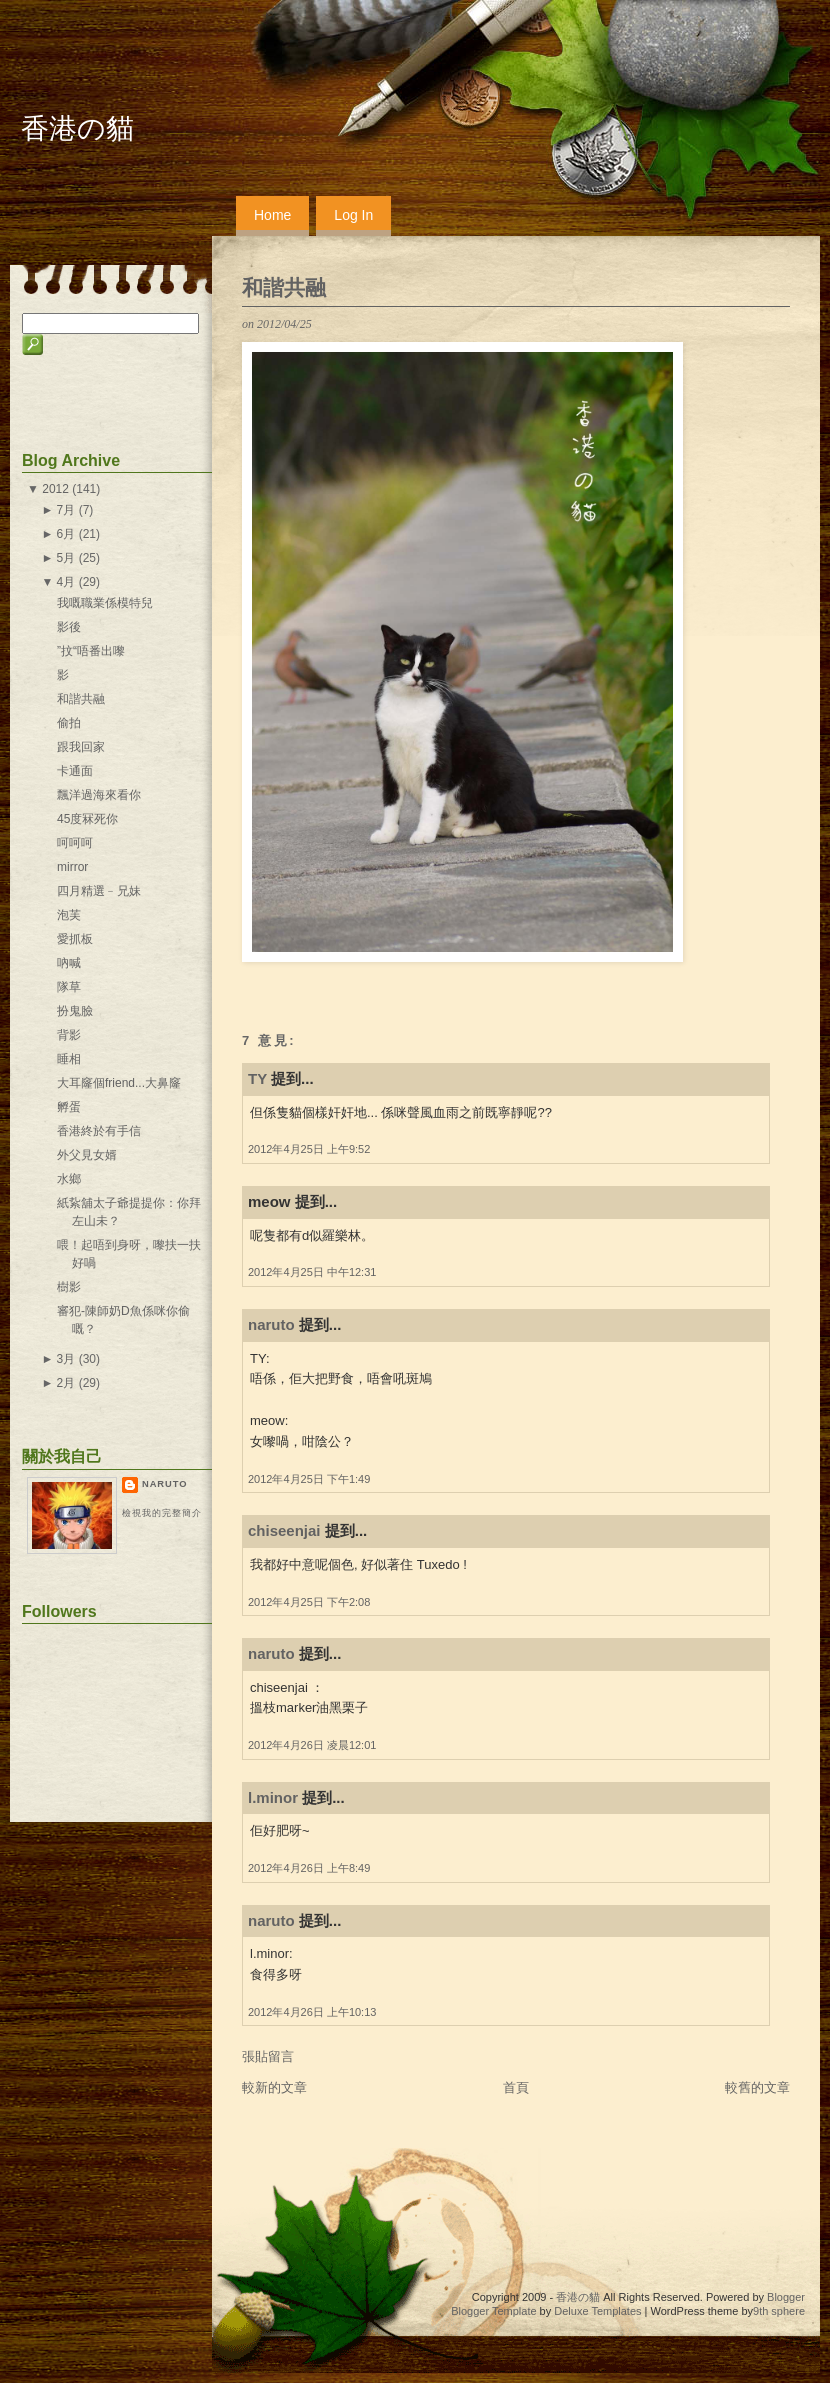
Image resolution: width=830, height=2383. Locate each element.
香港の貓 (77, 128)
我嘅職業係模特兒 (105, 603)
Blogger (786, 2297)
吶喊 (69, 963)
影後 (69, 627)
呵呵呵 (75, 843)
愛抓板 (75, 939)
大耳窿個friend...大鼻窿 (119, 1083)
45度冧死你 (87, 819)
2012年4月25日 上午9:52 (309, 1149)
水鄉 (69, 1179)
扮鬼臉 (75, 1011)
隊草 (69, 987)
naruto (271, 1324)
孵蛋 (69, 1107)
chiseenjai (284, 1530)
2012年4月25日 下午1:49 (309, 1479)
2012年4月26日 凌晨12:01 (312, 1745)
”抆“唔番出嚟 (91, 651)
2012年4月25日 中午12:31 (312, 1272)
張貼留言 (268, 2056)
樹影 (69, 1287)
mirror (72, 867)
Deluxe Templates (597, 2311)
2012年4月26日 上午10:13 (312, 2012)
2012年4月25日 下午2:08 (309, 1602)
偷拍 (69, 723)
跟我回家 (81, 747)
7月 (66, 510)
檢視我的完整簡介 (162, 1513)
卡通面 (75, 771)
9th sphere (779, 2311)
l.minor (273, 1797)
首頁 (516, 2087)
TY (257, 1078)
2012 (55, 489)
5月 (66, 558)
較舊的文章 (757, 2087)
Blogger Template (493, 2311)
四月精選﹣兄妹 (99, 891)
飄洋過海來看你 (99, 795)
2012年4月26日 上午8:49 (309, 1868)
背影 (69, 1035)
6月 (66, 534)
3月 (66, 1359)
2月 (66, 1383)
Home (272, 215)
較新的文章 (274, 2087)
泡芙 (69, 915)
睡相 (69, 1059)
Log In (353, 215)
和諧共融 (284, 287)
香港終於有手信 (99, 1131)
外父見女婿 (87, 1155)
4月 (66, 582)
